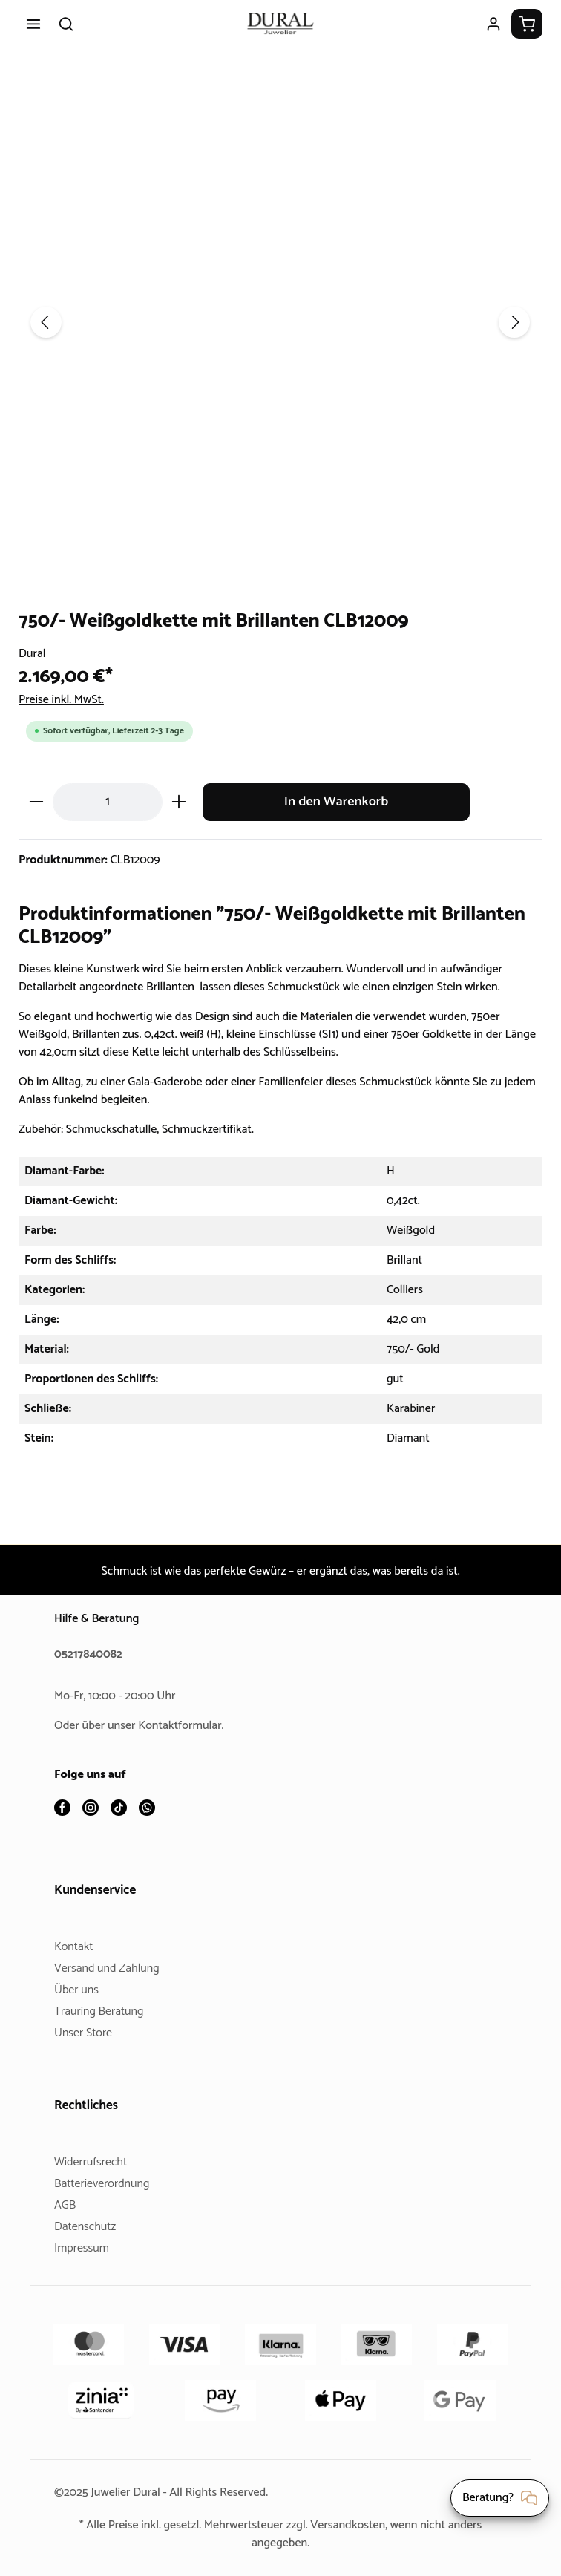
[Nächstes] (514, 322)
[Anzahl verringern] (36, 801)
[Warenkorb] (526, 24)
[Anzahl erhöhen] (179, 801)
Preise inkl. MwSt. (66, 699)
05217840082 (90, 1655)
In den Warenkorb (336, 801)
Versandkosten (354, 2525)
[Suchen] (66, 24)
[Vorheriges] (46, 322)
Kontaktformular (185, 1726)
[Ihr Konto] (493, 24)
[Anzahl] (108, 801)
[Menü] (33, 24)
